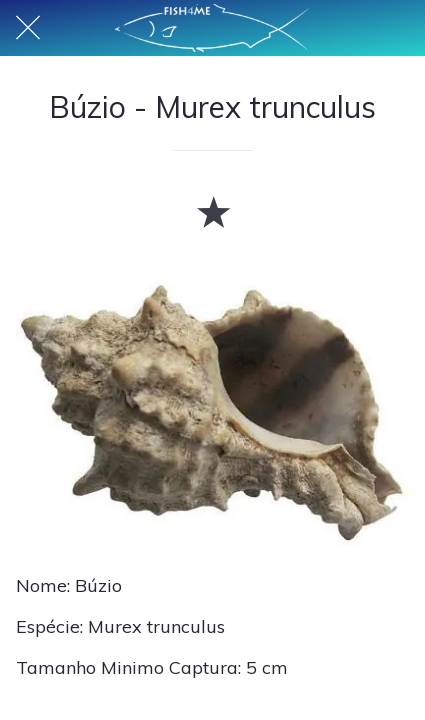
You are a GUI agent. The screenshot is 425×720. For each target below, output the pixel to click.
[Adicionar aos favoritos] (213, 211)
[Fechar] (28, 28)
